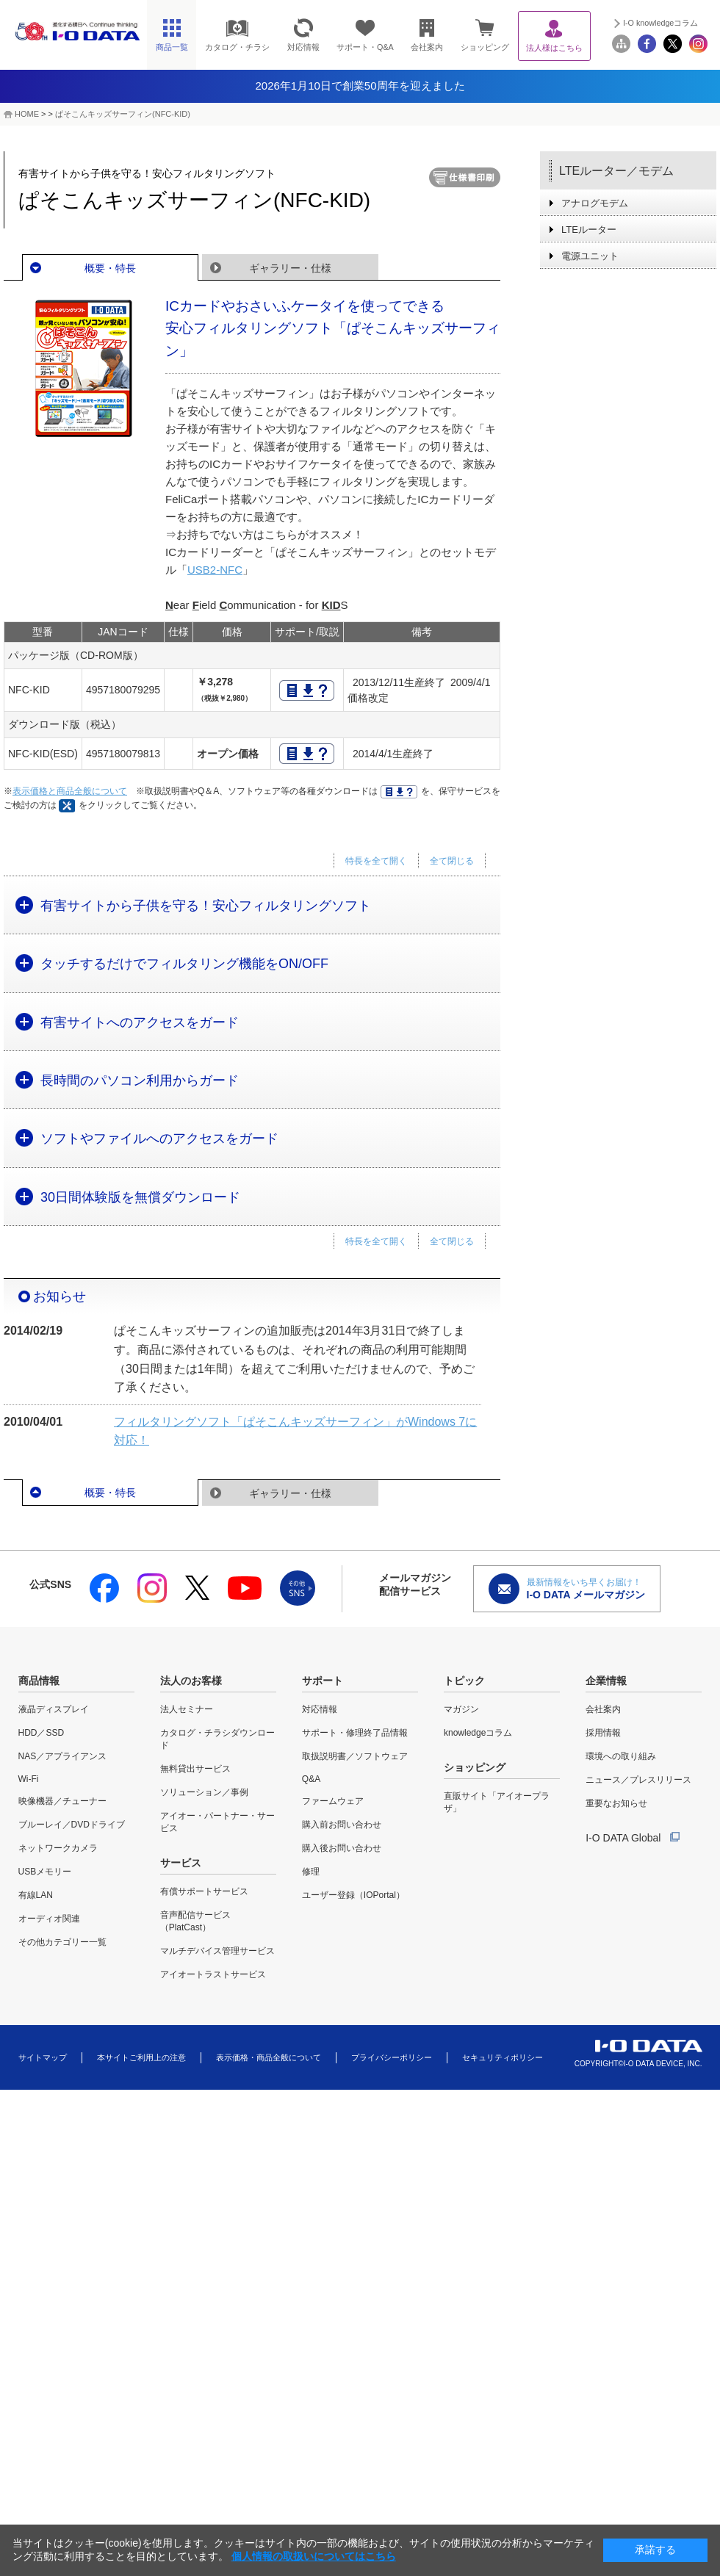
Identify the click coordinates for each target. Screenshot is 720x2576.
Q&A (311, 1779)
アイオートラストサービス (213, 1974)
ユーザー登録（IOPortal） (353, 1895)
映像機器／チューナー (62, 1801)
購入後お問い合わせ (341, 1848)
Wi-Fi (28, 1779)
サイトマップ (42, 2057)
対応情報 (319, 1709)
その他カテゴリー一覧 (62, 1942)
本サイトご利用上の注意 (141, 2057)
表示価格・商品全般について (268, 2057)
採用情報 (603, 1733)
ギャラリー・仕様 (290, 268)
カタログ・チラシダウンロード (217, 1739)
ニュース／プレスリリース (638, 1780)
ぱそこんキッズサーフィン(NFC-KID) (122, 113)
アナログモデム (594, 203)
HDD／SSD (41, 1733)
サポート (322, 1680)
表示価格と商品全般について (69, 791)
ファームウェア (333, 1801)
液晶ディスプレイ (53, 1709)
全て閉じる (452, 861)
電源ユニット (590, 255)
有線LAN (35, 1895)
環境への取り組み (621, 1756)
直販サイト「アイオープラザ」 (497, 1802)
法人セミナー (186, 1709)
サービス (180, 1863)
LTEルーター (588, 229)
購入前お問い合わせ (341, 1824)
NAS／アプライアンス (62, 1756)
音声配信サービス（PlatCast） (195, 1921)
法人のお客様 (191, 1680)
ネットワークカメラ (58, 1848)
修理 (311, 1871)
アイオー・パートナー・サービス (217, 1822)
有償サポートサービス (204, 1891)
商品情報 (39, 1680)
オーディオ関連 (49, 1918)
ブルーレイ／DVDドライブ (71, 1824)
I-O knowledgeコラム (660, 22)
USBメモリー (45, 1871)
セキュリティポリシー (502, 2057)
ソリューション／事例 (204, 1792)
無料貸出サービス (195, 1769)
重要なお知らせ (616, 1803)
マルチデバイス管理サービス (217, 1951)
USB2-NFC (214, 569)
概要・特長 (110, 268)
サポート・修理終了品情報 (355, 1733)
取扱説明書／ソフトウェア (355, 1756)
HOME (27, 113)
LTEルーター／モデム (616, 171)
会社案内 (603, 1709)
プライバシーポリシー (391, 2057)
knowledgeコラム (478, 1733)
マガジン (461, 1709)
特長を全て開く (376, 861)
